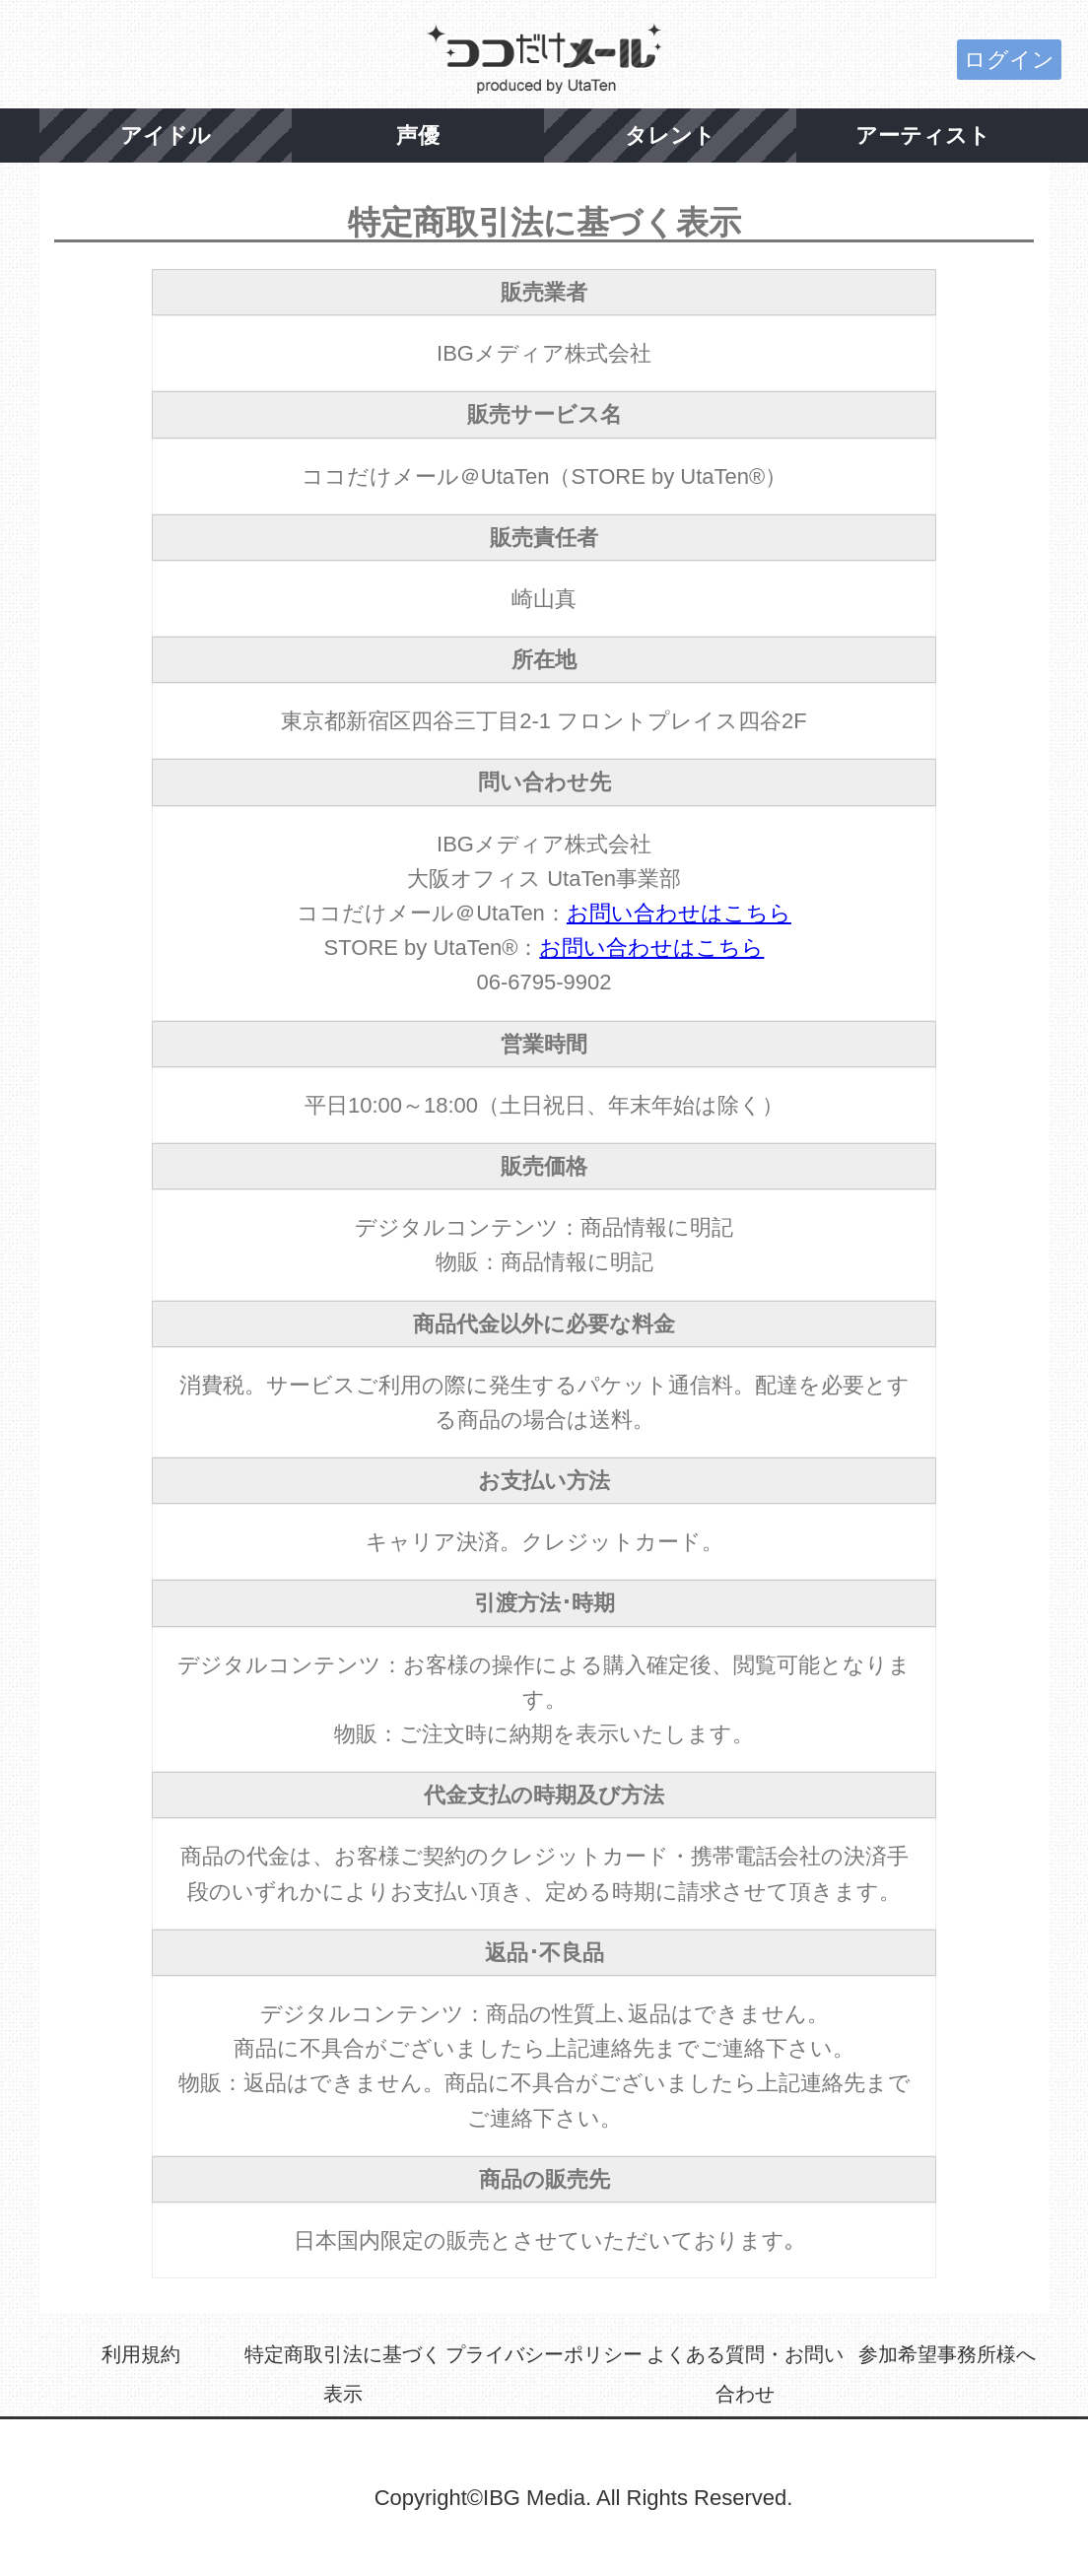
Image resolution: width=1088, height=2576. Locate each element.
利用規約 (141, 2354)
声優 (418, 135)
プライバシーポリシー (544, 2354)
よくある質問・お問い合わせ (745, 2374)
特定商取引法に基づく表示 (343, 2374)
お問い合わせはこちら (679, 913)
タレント (670, 135)
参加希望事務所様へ (947, 2354)
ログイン (1009, 59)
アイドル (165, 135)
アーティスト (922, 135)
